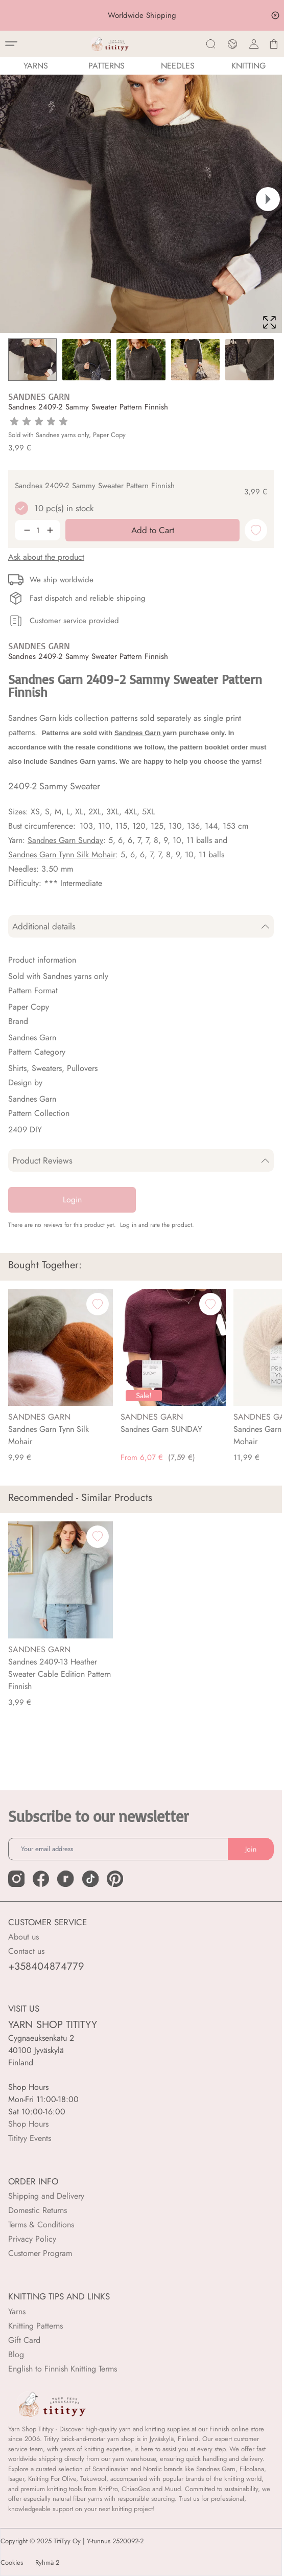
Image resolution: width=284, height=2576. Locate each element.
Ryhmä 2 (47, 2562)
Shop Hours (28, 2124)
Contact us (26, 1951)
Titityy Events (29, 2138)
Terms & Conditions (41, 2224)
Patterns (106, 66)
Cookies (12, 2562)
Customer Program (40, 2253)
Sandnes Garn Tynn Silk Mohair (61, 854)
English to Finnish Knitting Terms (62, 2369)
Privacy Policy (32, 2239)
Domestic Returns (37, 2210)
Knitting (248, 66)
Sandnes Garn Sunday (65, 840)
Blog (16, 2354)
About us (23, 1937)
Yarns (17, 2311)
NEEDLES (178, 66)
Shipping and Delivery (46, 2196)
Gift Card (24, 2340)
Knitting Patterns (35, 2326)
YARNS (35, 66)
